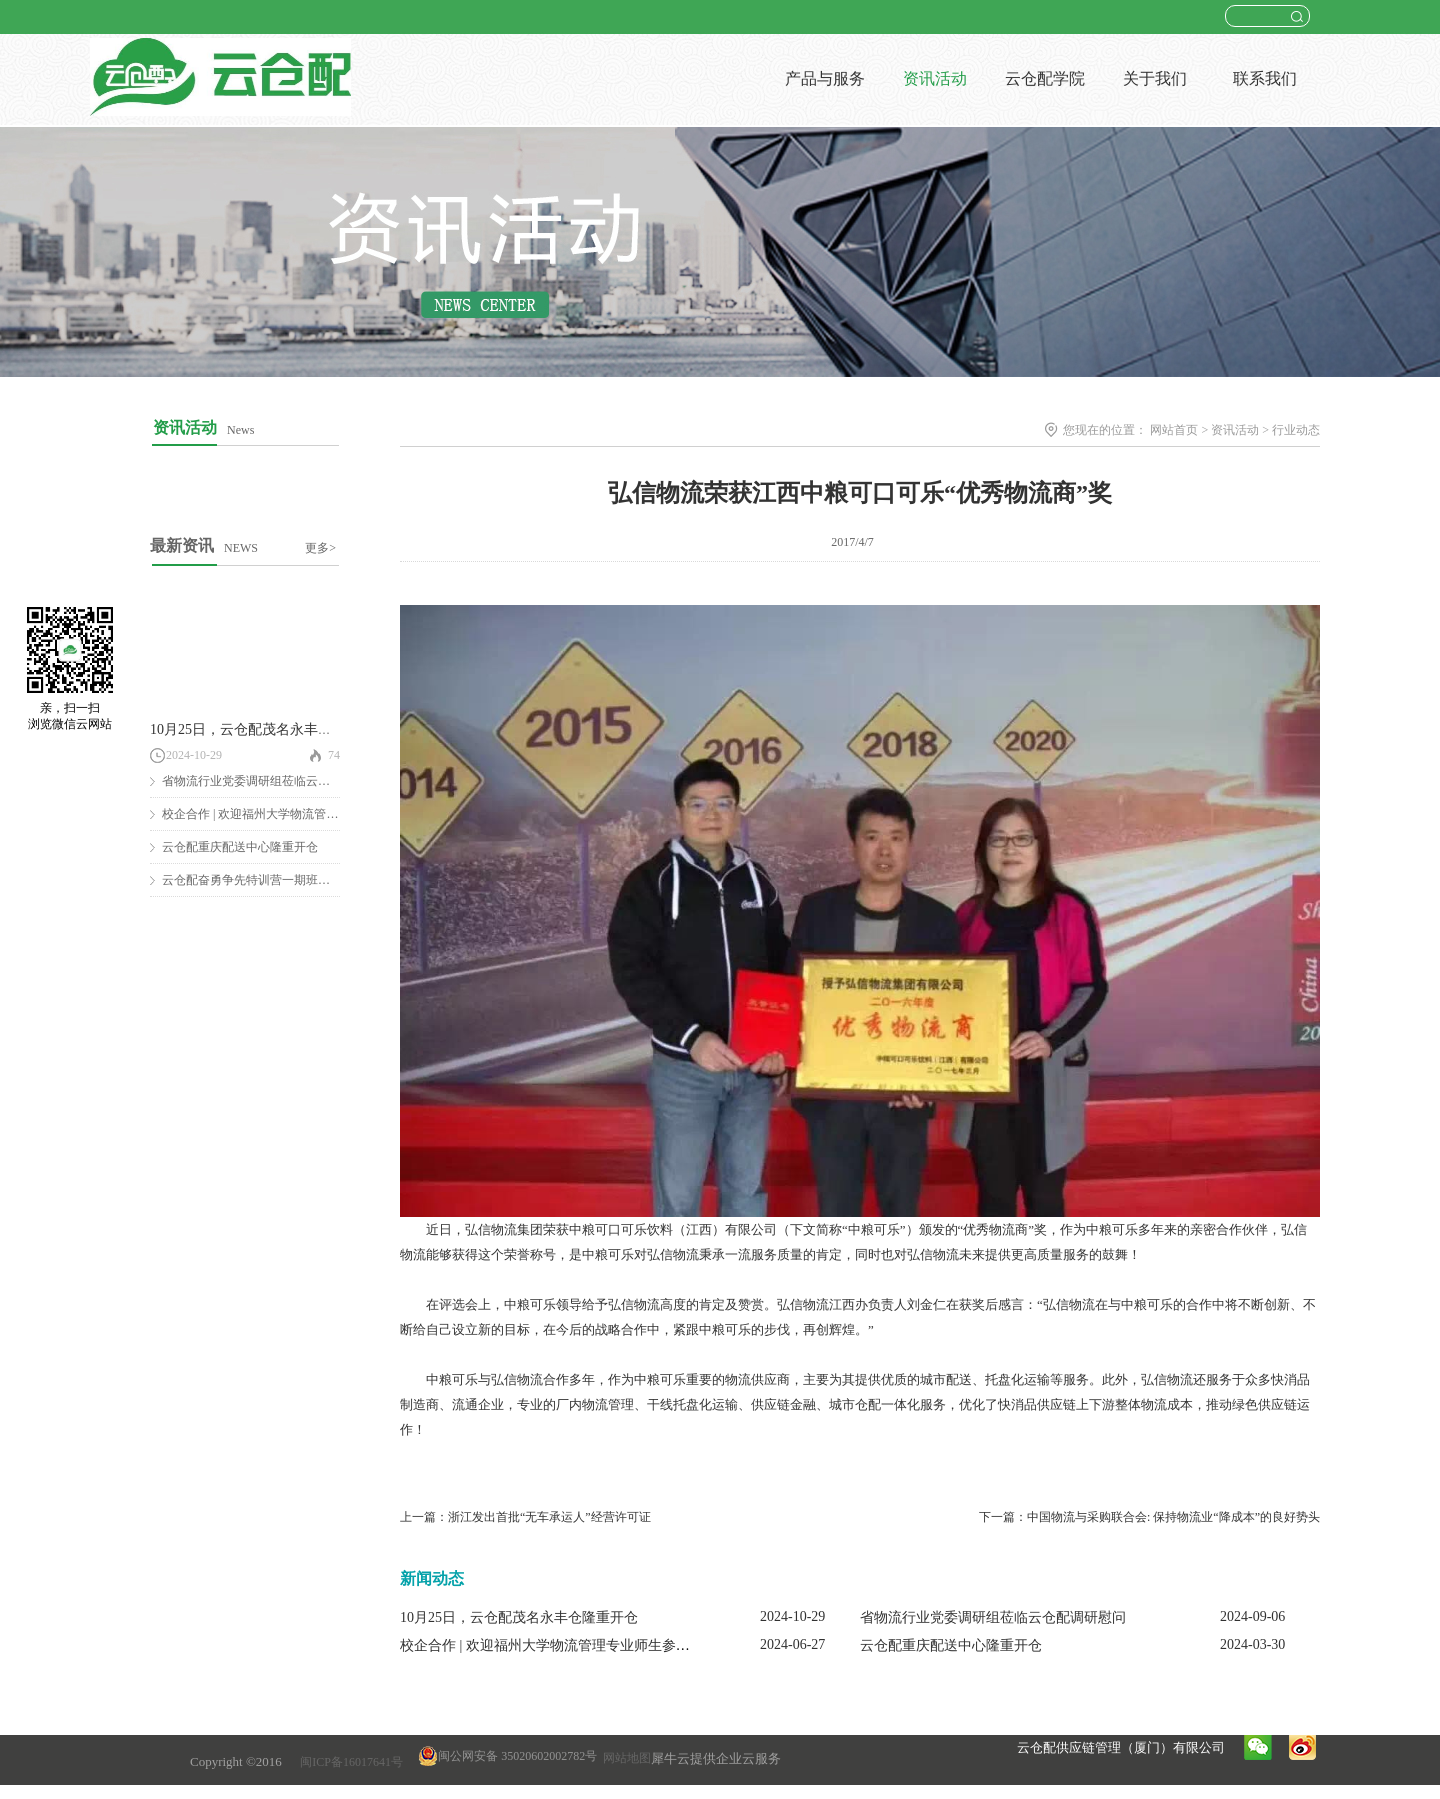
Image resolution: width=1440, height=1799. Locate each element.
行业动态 (1296, 430)
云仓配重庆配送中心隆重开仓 (240, 847)
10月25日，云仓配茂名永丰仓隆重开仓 (269, 729)
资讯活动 (1235, 430)
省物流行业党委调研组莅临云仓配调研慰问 (276, 781)
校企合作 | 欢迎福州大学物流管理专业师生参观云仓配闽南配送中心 (608, 1645)
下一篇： (1149, 1517)
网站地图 (624, 1758)
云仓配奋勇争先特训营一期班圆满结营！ (270, 880)
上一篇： (525, 1517)
